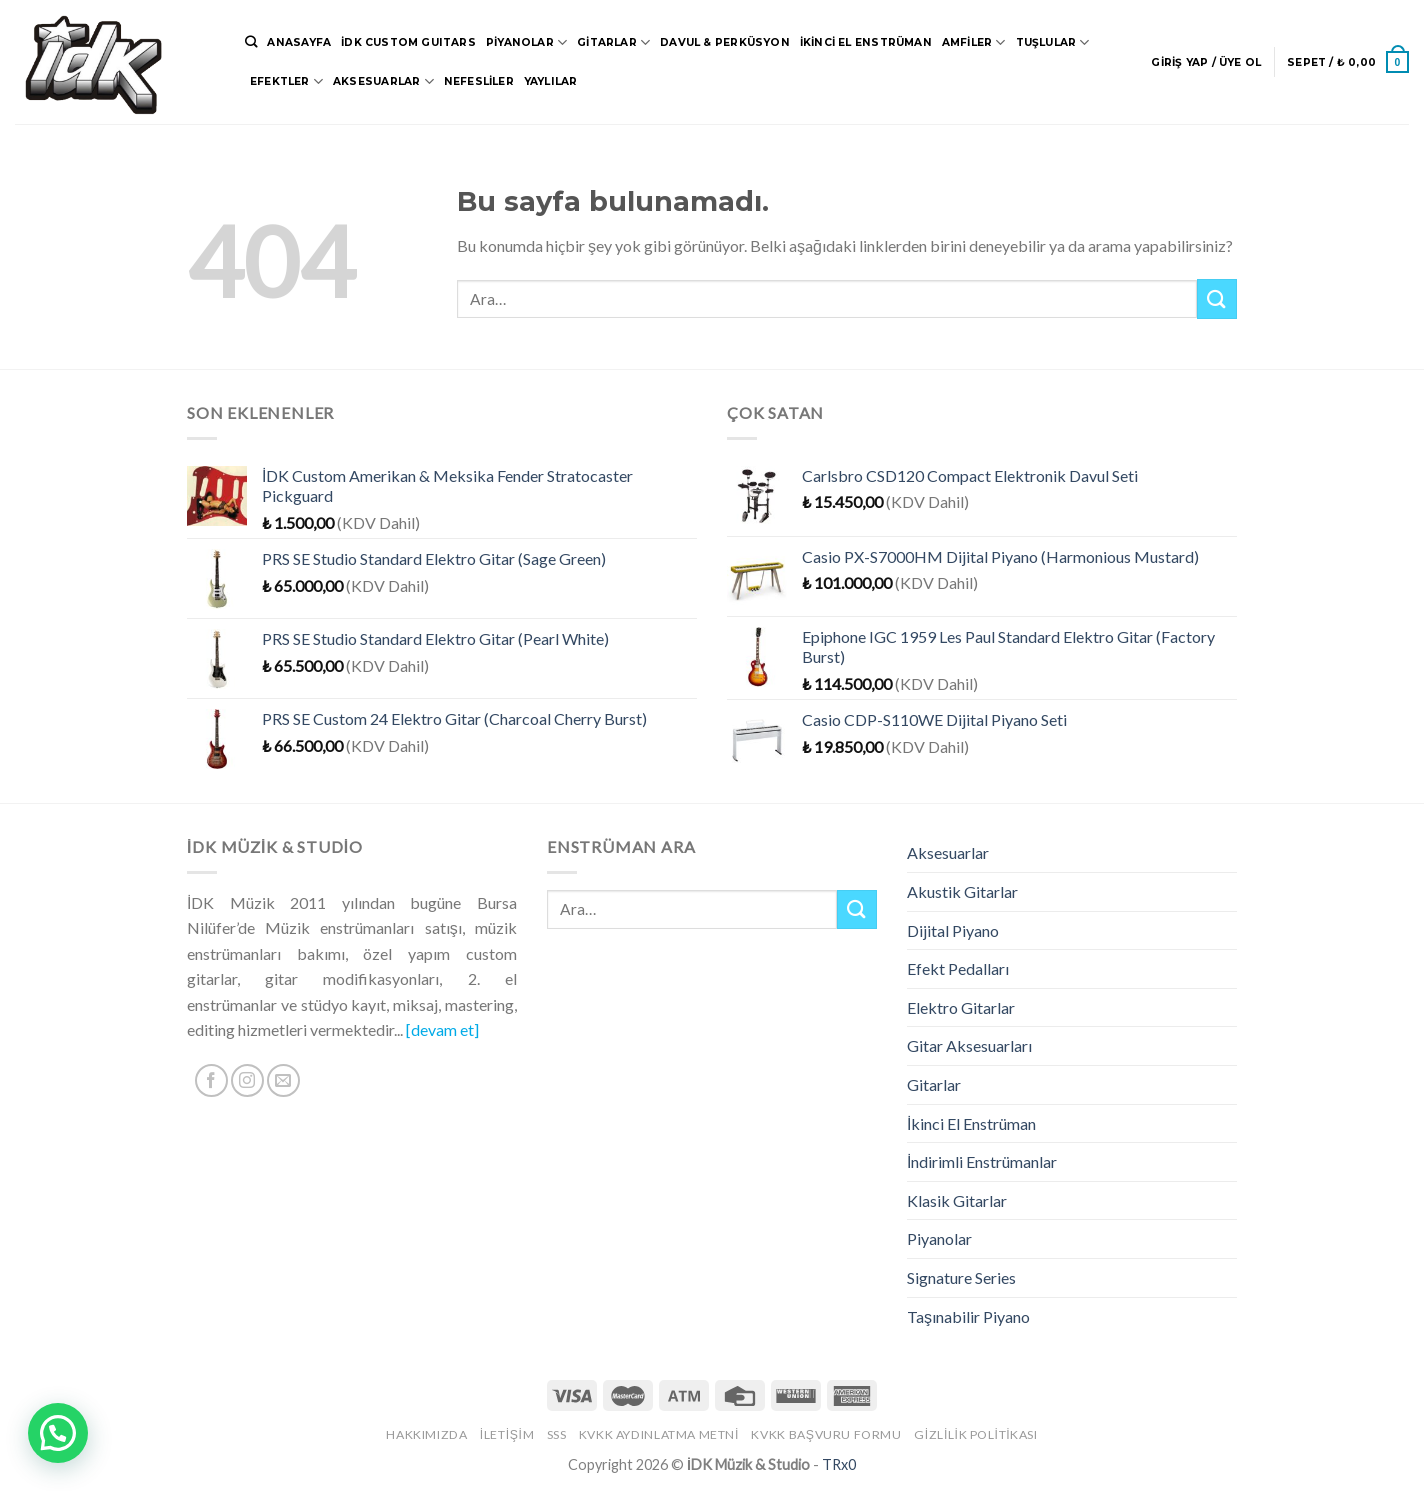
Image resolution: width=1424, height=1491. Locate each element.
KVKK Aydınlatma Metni (659, 1434)
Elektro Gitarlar (961, 1007)
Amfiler (974, 42)
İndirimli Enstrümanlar (982, 1161)
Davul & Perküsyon (725, 42)
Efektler (286, 81)
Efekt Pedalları (958, 968)
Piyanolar (526, 42)
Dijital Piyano (953, 930)
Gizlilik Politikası (976, 1434)
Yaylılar (551, 81)
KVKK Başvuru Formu (826, 1434)
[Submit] (1217, 298)
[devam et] (442, 1029)
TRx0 (839, 1464)
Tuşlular (1053, 42)
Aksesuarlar (383, 81)
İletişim (507, 1434)
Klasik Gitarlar (957, 1200)
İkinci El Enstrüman (866, 42)
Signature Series (961, 1277)
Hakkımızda (426, 1434)
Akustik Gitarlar (962, 891)
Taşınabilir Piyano (968, 1316)
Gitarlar (613, 42)
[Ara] (251, 42)
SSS (557, 1434)
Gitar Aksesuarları (969, 1045)
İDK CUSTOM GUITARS (408, 42)
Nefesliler (479, 81)
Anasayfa (299, 42)
